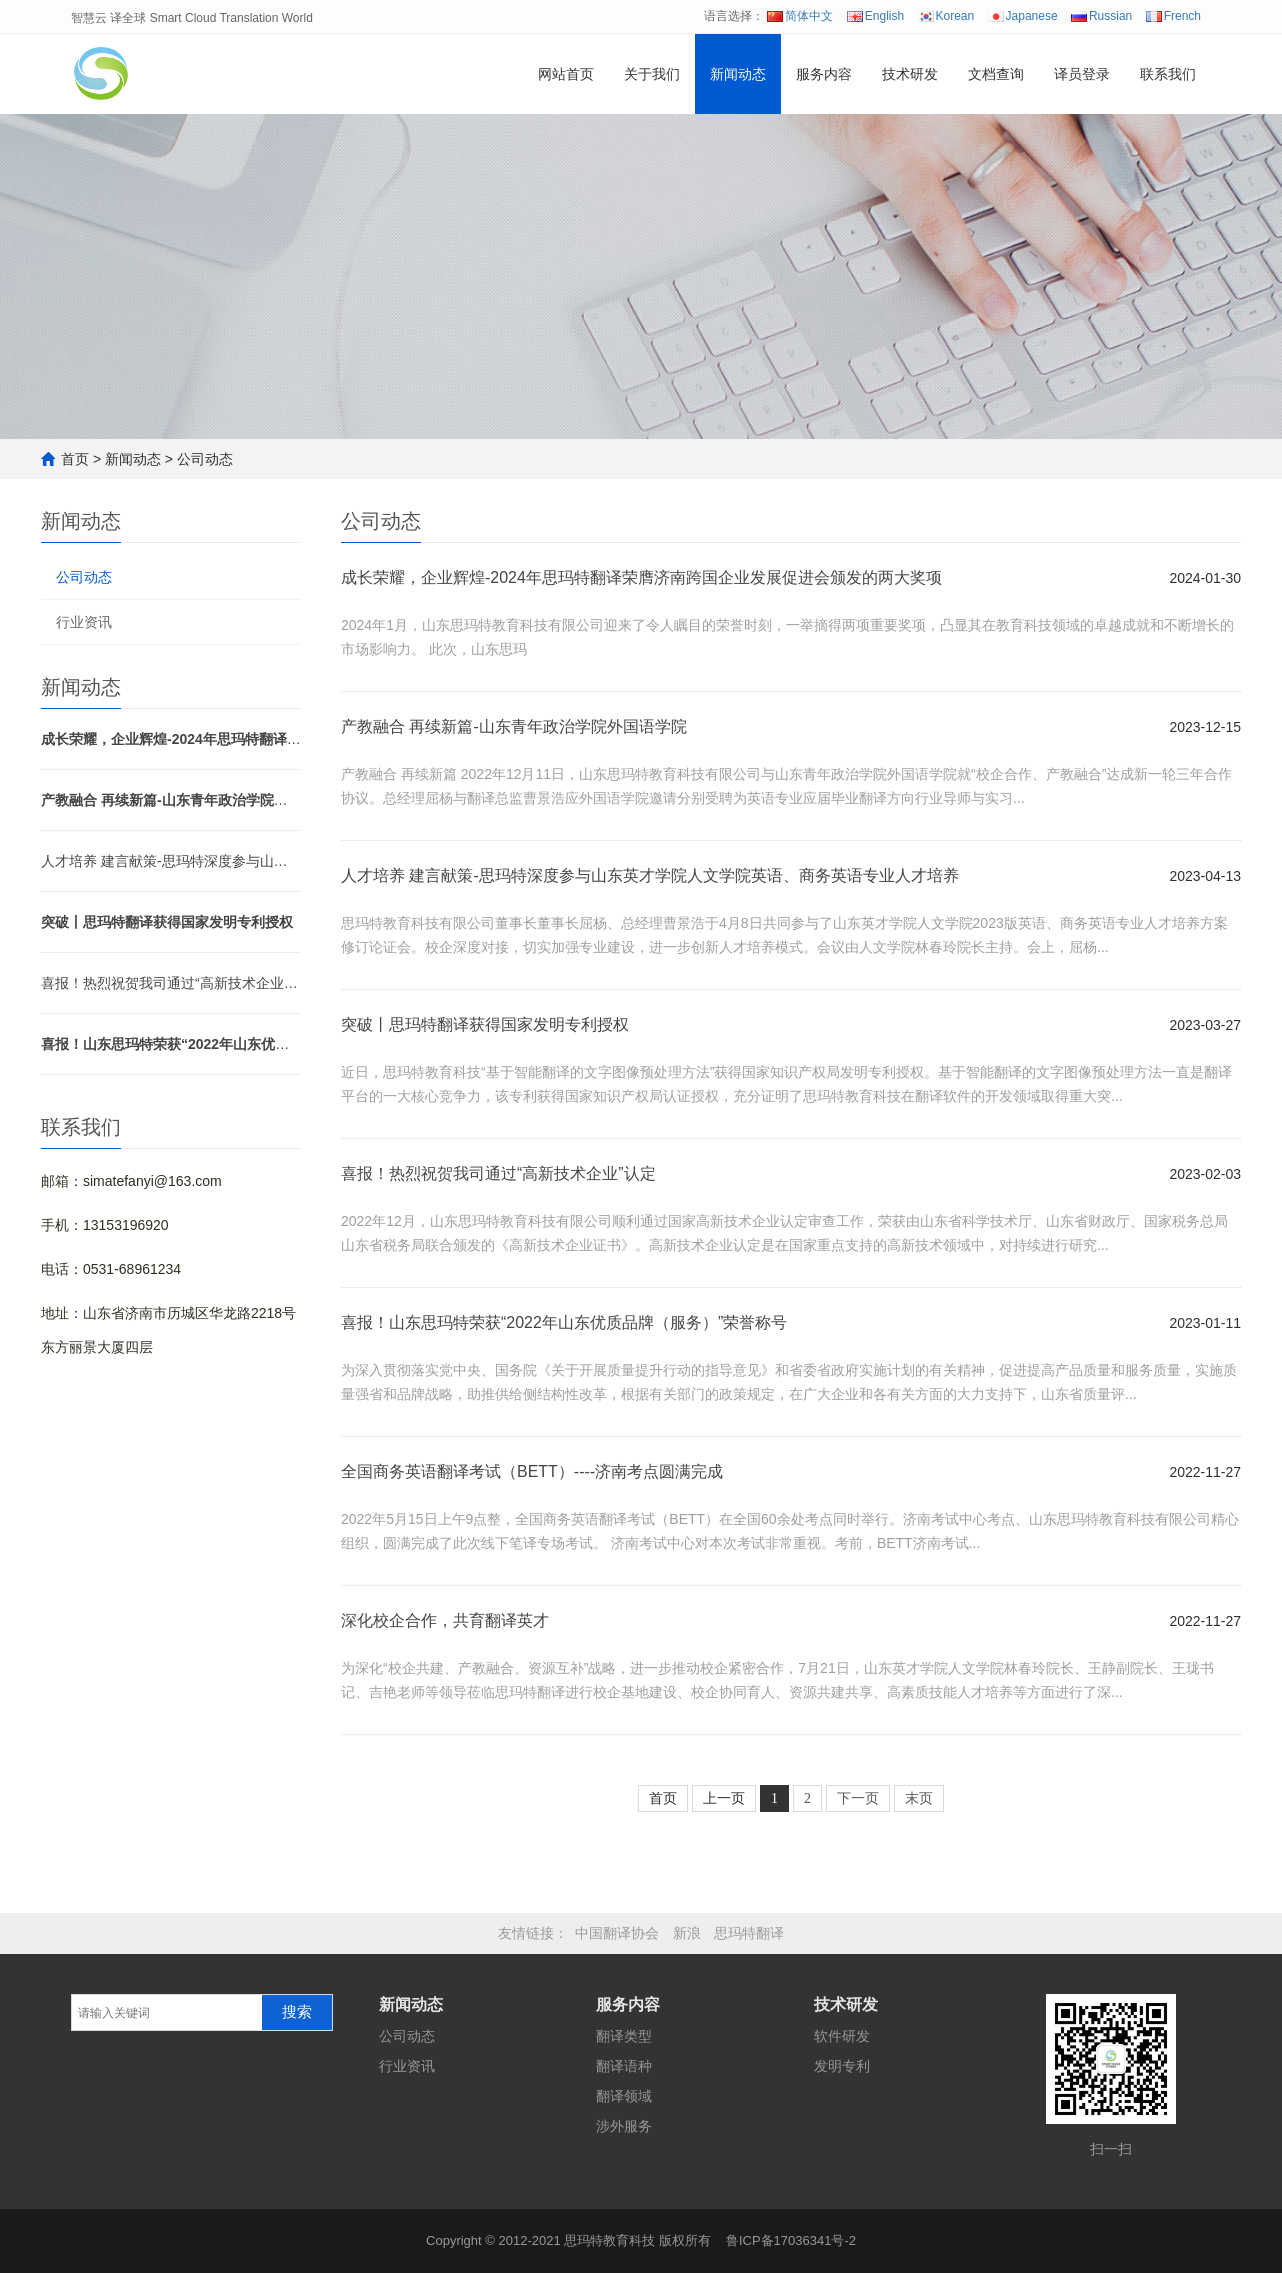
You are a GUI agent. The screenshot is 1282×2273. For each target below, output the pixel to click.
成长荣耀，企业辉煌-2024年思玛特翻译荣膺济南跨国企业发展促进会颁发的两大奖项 (641, 577)
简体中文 (800, 16)
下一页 (858, 1798)
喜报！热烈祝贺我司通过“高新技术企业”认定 (171, 983)
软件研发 (842, 2036)
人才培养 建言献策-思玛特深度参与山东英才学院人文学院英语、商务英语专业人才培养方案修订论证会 (171, 861)
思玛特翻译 (749, 1933)
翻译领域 (624, 2096)
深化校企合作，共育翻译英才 (445, 1620)
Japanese (1023, 16)
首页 (75, 459)
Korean (946, 16)
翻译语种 (624, 2066)
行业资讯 (84, 622)
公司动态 (205, 459)
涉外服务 (624, 2126)
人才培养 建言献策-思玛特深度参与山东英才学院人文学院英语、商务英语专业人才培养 (650, 875)
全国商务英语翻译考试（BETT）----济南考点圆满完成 (532, 1471)
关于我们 (652, 74)
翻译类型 (624, 2036)
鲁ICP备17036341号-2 (791, 2240)
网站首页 (566, 74)
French (1173, 16)
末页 (919, 1798)
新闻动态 (738, 74)
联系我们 (1168, 74)
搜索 (297, 2012)
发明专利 (842, 2066)
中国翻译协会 (617, 1933)
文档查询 (996, 74)
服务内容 (824, 74)
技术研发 (910, 74)
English (875, 16)
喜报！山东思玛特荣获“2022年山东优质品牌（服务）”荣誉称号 (564, 1322)
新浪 (687, 1933)
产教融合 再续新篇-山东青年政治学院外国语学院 (514, 726)
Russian (1101, 16)
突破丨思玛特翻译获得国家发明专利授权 (485, 1024)
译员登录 (1082, 74)
